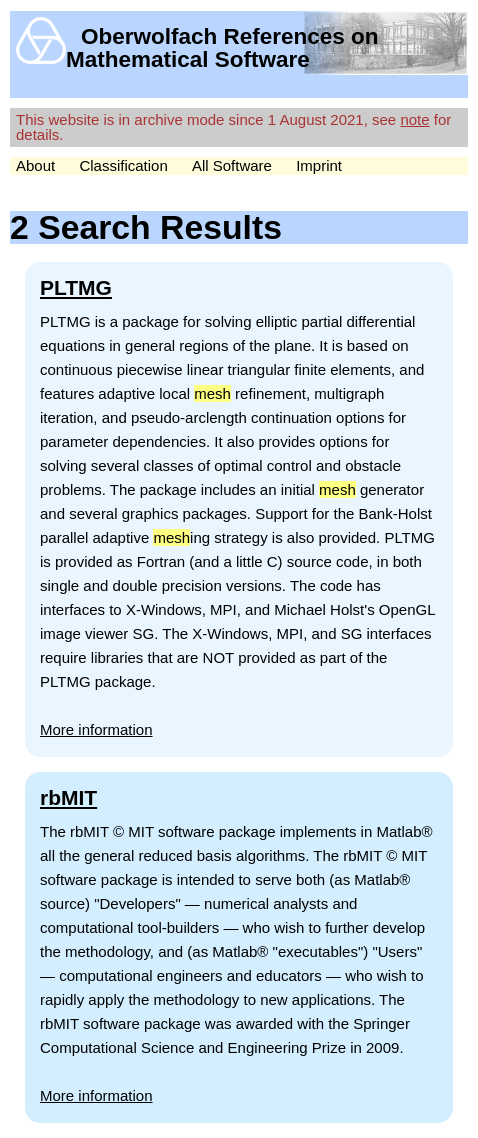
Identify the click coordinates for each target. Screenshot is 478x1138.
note (414, 119)
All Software (232, 165)
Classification (123, 165)
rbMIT (68, 797)
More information (96, 729)
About (35, 165)
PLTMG (76, 287)
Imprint (319, 165)
